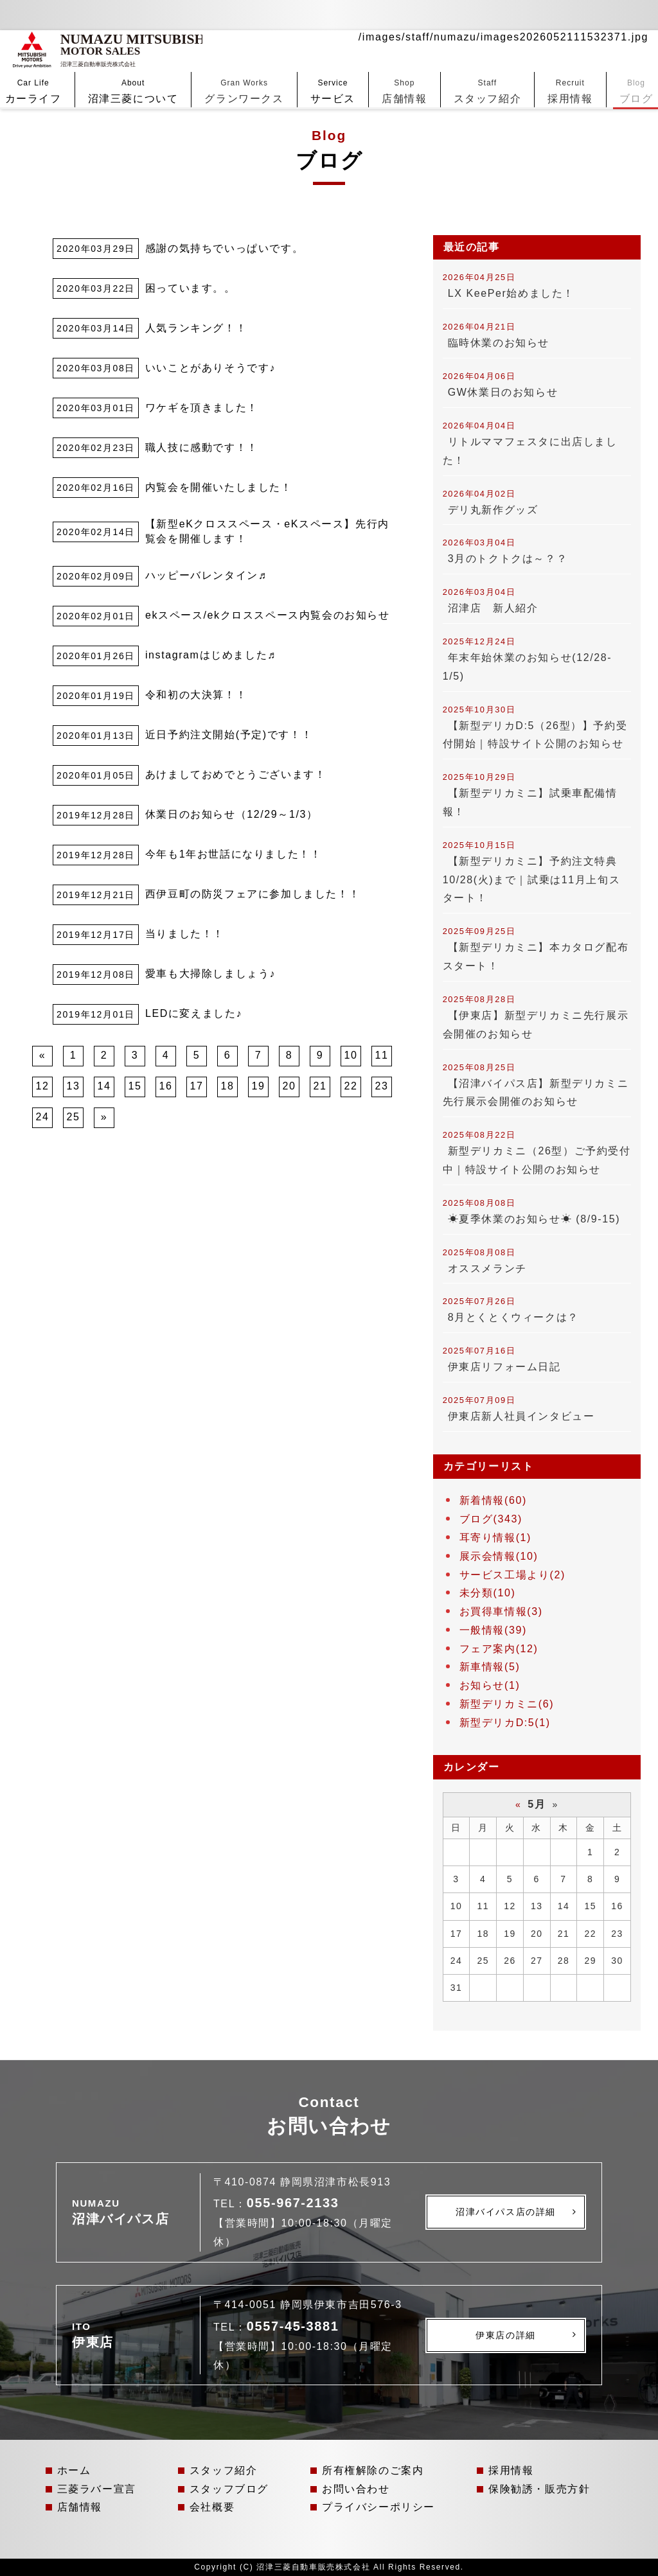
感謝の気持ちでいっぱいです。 (224, 248)
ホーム (74, 2470)
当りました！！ (184, 933)
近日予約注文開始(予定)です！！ (228, 734)
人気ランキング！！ (196, 327)
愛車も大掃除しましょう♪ (210, 973)
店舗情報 (404, 59)
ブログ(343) (490, 1518)
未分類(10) (487, 1592)
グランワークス (243, 59)
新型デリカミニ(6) (507, 1703)
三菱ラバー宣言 (96, 2488)
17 (197, 1086)
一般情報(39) (493, 1630)
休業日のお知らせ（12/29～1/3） (231, 814)
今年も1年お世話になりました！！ (233, 854)
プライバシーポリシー (378, 2506)
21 (320, 1086)
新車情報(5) (489, 1666)
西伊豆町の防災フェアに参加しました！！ (252, 893)
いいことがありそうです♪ (210, 367)
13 (73, 1086)
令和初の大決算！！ (196, 694)
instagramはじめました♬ (210, 654)
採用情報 (569, 59)
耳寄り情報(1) (495, 1537)
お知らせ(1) (489, 1685)
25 (73, 1116)
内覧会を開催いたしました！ (218, 487)
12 (42, 1086)
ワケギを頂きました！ (201, 407)
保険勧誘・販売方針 (539, 2488)
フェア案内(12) (498, 1648)
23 (382, 1086)
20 (289, 1086)
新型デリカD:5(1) (505, 1722)
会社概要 (212, 2506)
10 (351, 1055)
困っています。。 (190, 288)
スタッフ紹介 (488, 59)
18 (228, 1086)
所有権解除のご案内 (372, 2470)
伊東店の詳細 (506, 2335)
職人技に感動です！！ (201, 447)
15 (135, 1086)
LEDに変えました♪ (193, 1013)
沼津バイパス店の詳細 (506, 2212)
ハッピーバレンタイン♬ (206, 575)
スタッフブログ (229, 2488)
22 (351, 1086)
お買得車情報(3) (501, 1611)
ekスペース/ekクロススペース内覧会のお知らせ (267, 615)
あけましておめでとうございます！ (235, 774)
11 (382, 1055)
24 (42, 1116)
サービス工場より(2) (512, 1574)
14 (104, 1086)
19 (258, 1086)
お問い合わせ (356, 2488)
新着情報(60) (493, 1500)
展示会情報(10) (498, 1556)
